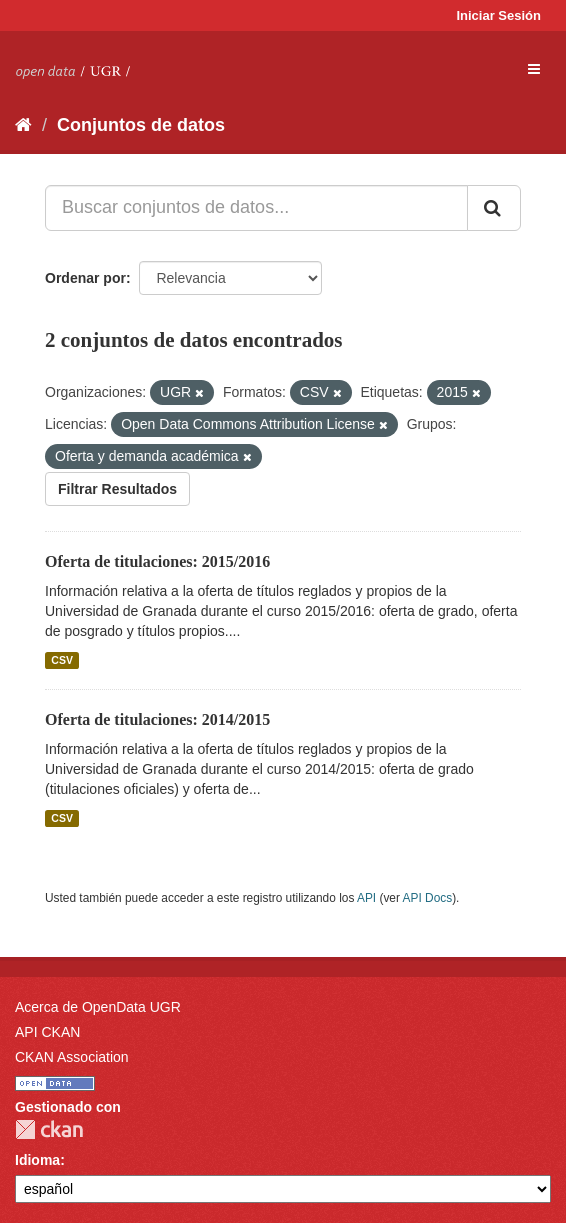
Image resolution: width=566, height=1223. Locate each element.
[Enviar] (494, 208)
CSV (62, 660)
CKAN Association (72, 1057)
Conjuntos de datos (141, 125)
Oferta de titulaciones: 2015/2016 (157, 561)
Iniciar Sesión (498, 15)
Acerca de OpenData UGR (98, 1007)
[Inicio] (23, 125)
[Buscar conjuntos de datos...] (256, 208)
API (366, 898)
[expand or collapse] (534, 69)
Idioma (37, 1160)
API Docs (428, 898)
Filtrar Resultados (117, 489)
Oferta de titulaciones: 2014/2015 (157, 719)
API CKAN (47, 1032)
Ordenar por (85, 278)
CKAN (49, 1129)
